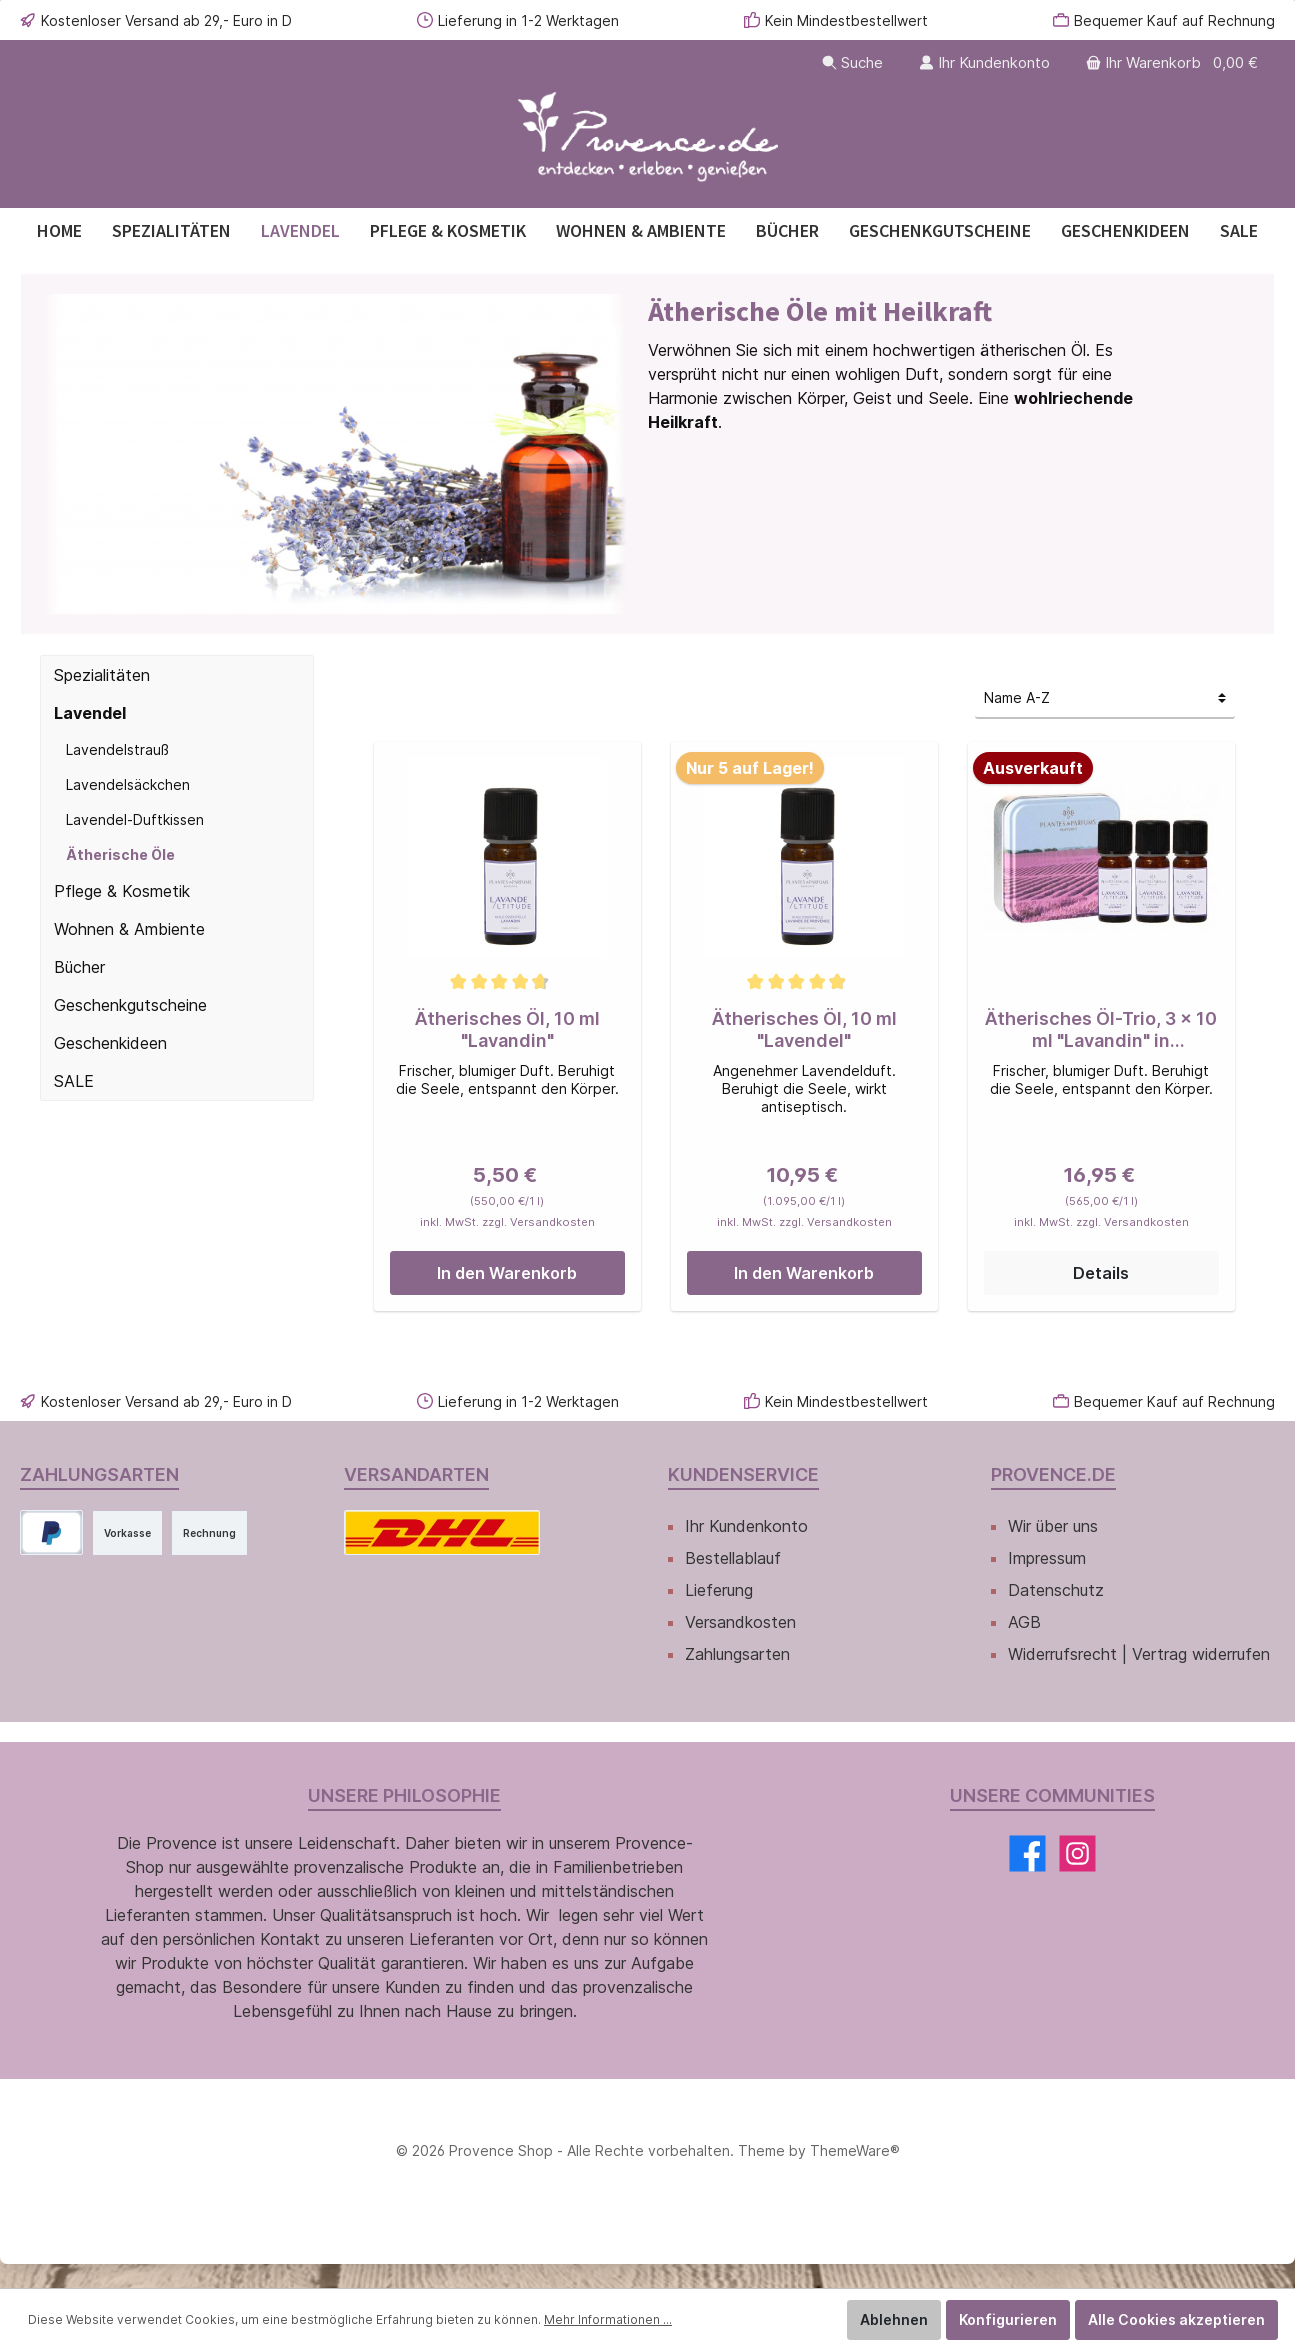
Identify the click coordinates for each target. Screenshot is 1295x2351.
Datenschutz (1055, 1590)
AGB (1024, 1622)
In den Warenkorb (507, 1273)
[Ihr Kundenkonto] (976, 62)
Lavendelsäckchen (127, 784)
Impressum (1050, 1558)
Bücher (81, 967)
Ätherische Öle (116, 854)
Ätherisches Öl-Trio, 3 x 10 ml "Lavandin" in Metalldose (1101, 1030)
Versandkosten (741, 1622)
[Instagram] (1076, 1877)
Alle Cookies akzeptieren (1182, 2319)
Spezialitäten (102, 675)
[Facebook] (1027, 1877)
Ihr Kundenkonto (747, 1526)
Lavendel (89, 713)
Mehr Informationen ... (582, 2319)
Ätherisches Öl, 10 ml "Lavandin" (507, 1029)
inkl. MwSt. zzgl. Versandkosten (507, 1222)
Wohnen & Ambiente (130, 929)
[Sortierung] (1105, 698)
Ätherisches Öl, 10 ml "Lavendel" (804, 1029)
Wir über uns (1056, 1526)
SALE (74, 1081)
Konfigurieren (1020, 2319)
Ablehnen (909, 2319)
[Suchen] (841, 62)
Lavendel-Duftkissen (134, 819)
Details (1101, 1273)
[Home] (59, 230)
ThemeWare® (850, 2174)
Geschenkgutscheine (133, 1005)
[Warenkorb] (1171, 62)
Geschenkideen (113, 1043)
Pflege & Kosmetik (122, 891)
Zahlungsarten (739, 1654)
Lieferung (721, 1590)
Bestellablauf (733, 1558)
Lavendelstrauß (117, 749)
